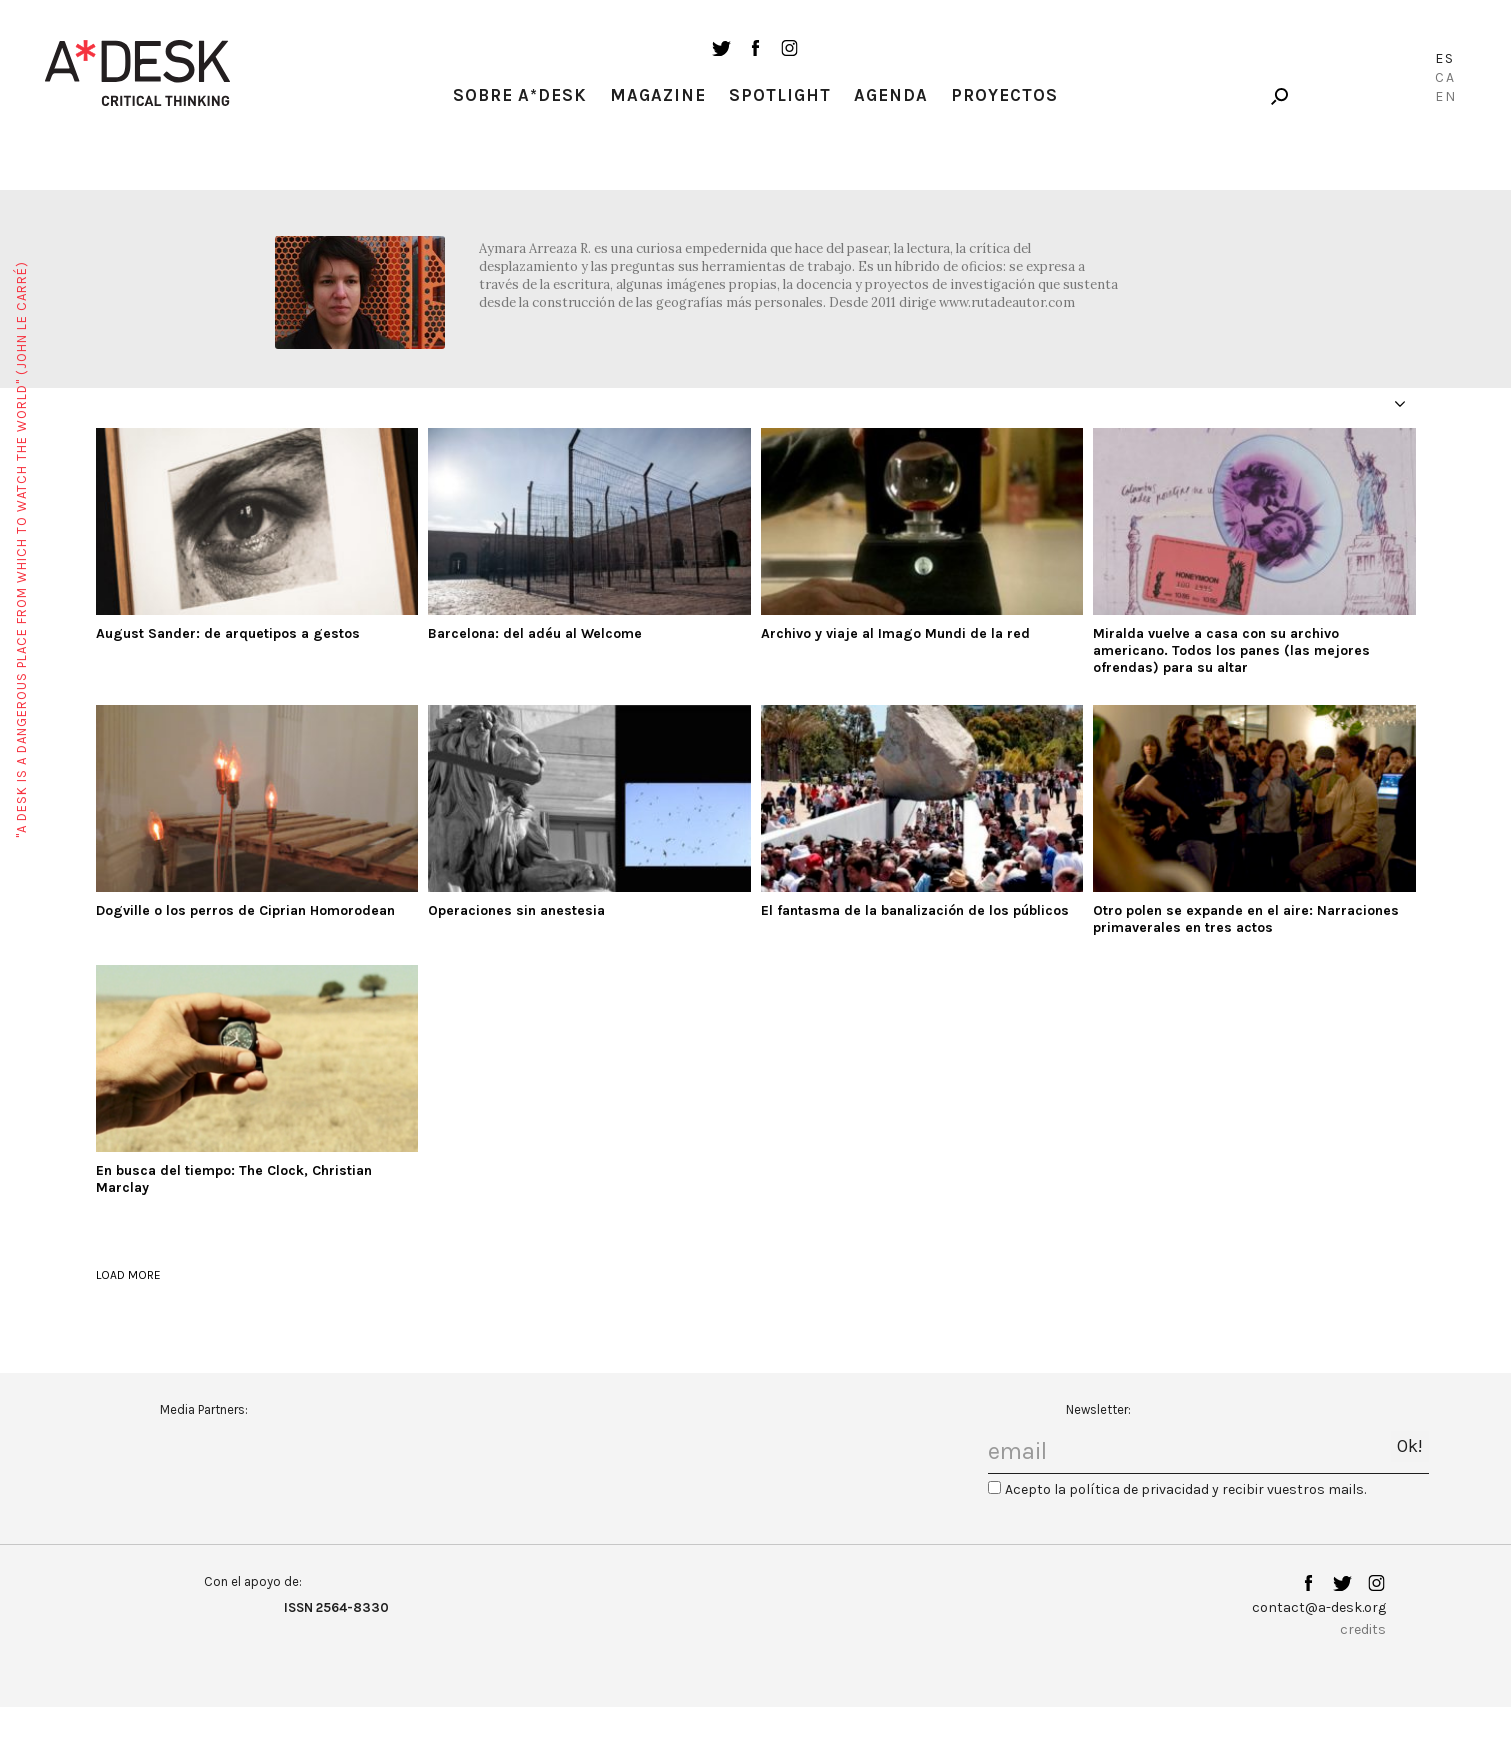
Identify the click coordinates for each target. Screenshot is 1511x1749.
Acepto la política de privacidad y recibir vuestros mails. (1185, 1489)
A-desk (138, 73)
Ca (1445, 77)
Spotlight (780, 95)
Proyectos (1004, 95)
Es (1445, 58)
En (1446, 96)
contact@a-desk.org (1319, 1607)
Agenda (891, 95)
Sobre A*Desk (520, 95)
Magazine (658, 95)
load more (128, 1275)
